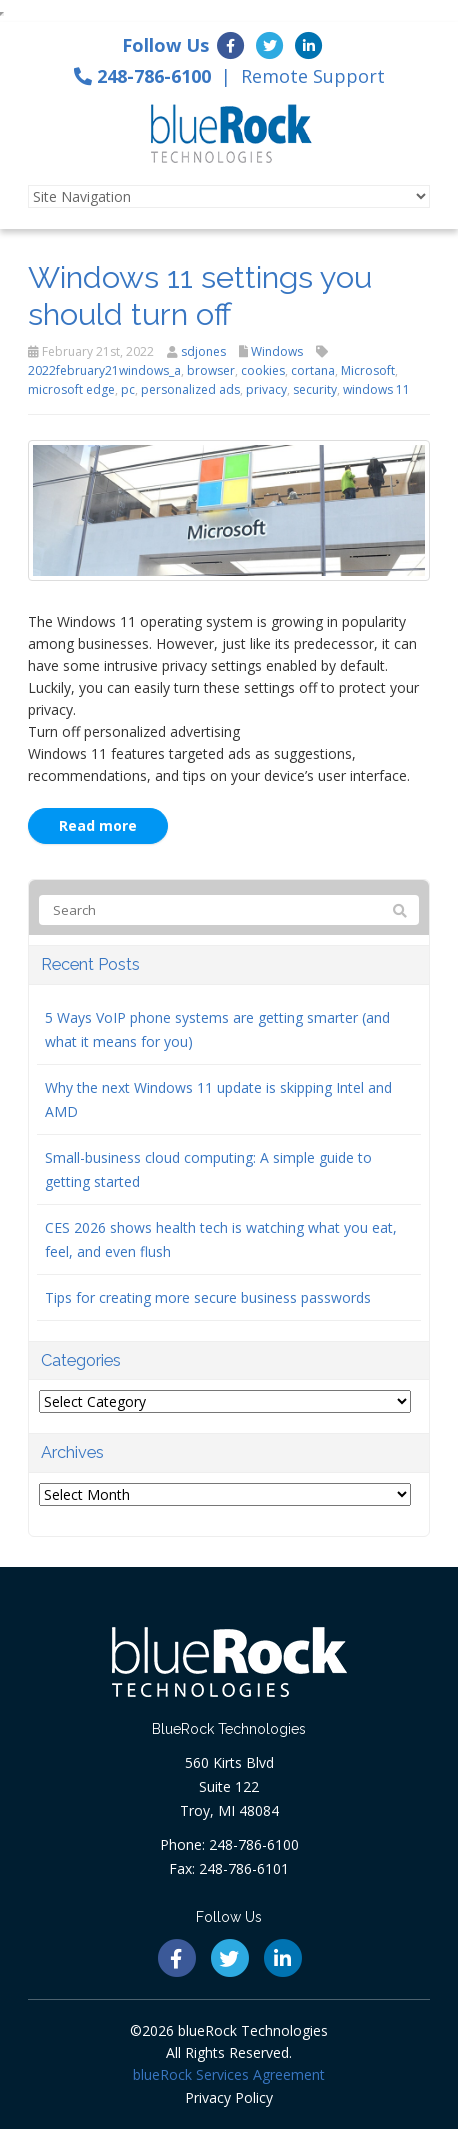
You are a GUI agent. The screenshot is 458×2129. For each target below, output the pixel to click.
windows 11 (376, 389)
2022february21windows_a (104, 370)
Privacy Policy (229, 2097)
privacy (266, 389)
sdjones (203, 351)
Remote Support (313, 76)
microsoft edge (71, 389)
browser (211, 370)
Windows (277, 351)
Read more (98, 825)
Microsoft (368, 370)
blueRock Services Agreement (229, 2074)
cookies (263, 370)
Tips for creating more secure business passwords (208, 1297)
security (315, 389)
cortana (313, 370)
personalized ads (190, 389)
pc (128, 389)
